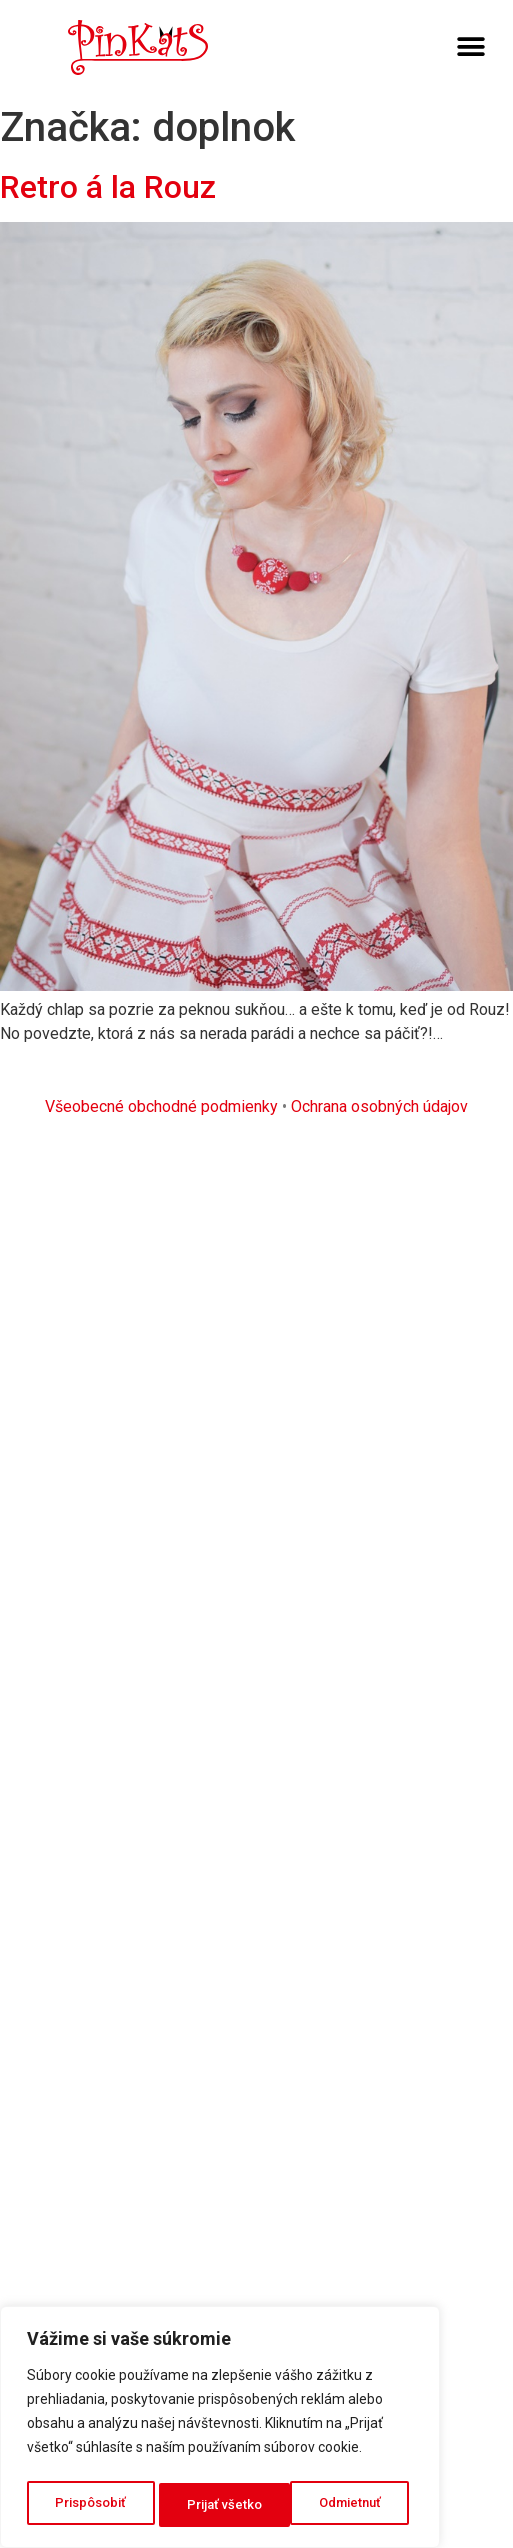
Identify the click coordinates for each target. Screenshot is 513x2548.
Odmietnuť (218, 2505)
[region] (220, 2431)
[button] (470, 47)
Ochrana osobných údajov (379, 1106)
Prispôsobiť (90, 2505)
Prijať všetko (348, 2505)
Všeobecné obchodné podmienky (161, 1106)
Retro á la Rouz (108, 187)
